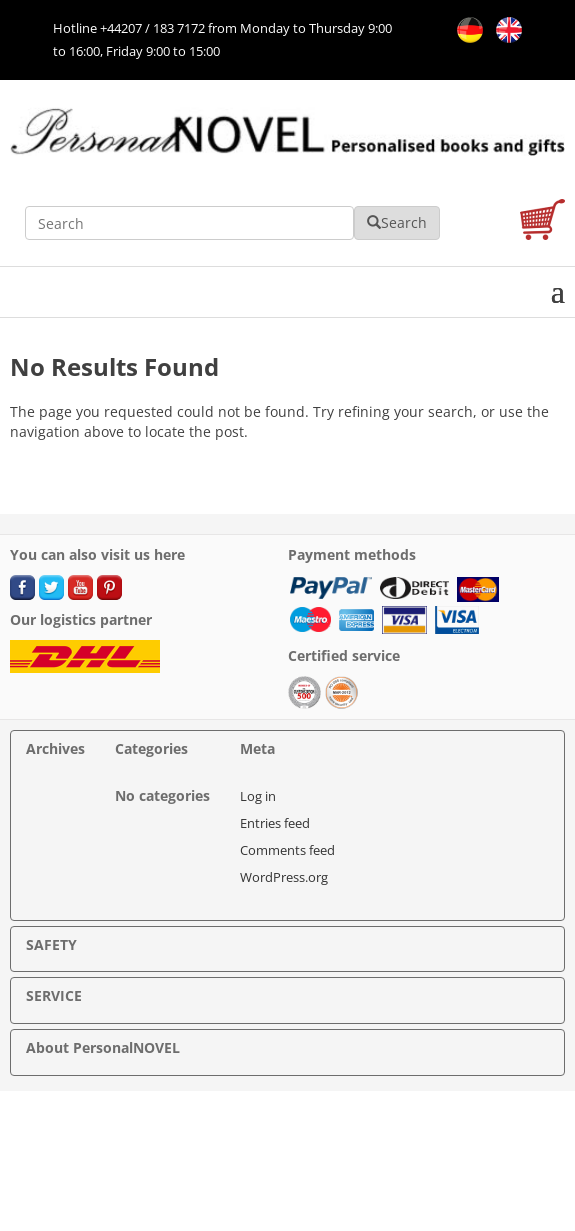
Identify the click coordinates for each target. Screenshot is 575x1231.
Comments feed (287, 850)
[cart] (542, 222)
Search (397, 222)
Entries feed (275, 823)
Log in (258, 796)
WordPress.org (284, 877)
